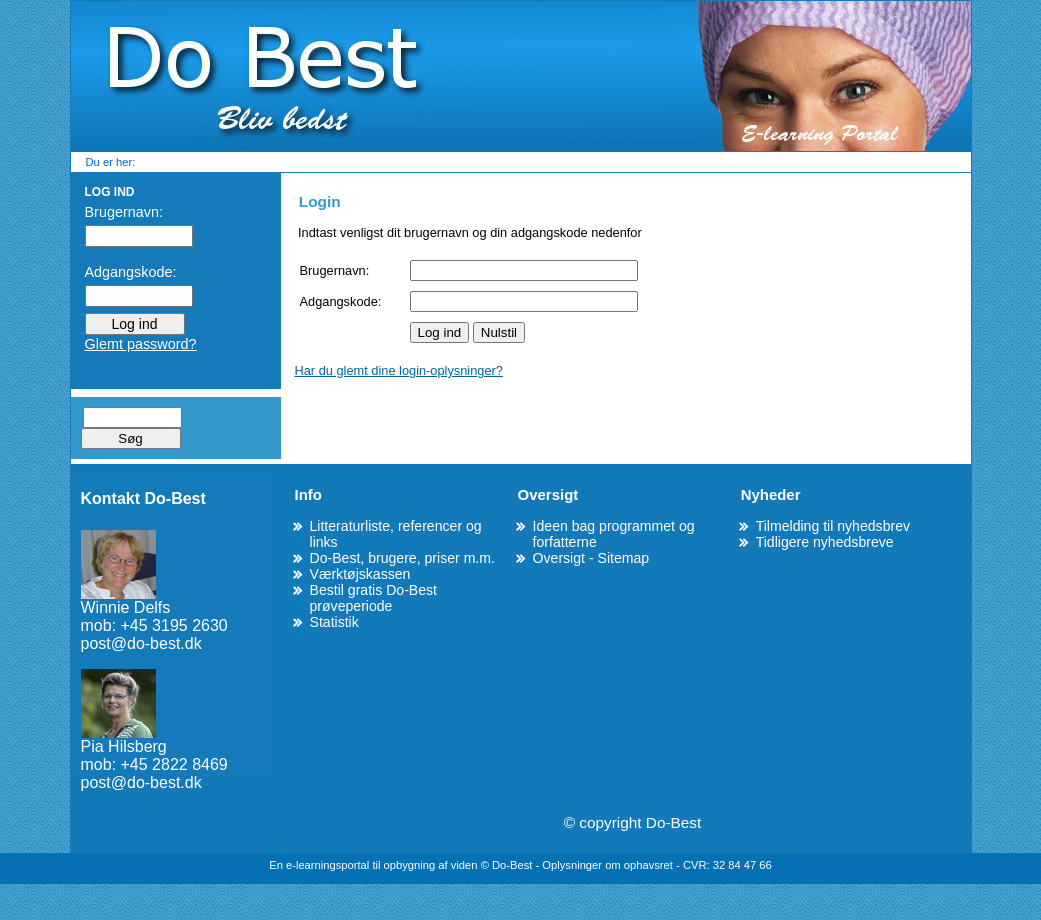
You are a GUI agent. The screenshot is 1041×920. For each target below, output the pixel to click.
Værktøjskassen (360, 574)
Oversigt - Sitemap (591, 558)
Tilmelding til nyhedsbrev (833, 526)
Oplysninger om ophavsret (609, 865)
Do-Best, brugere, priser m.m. (402, 558)
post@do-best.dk (141, 643)
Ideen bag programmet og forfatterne (614, 534)
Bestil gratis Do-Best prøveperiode (374, 598)
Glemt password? (141, 344)
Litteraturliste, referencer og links (396, 534)
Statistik (334, 622)
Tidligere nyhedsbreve (825, 542)
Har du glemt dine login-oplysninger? (399, 370)
